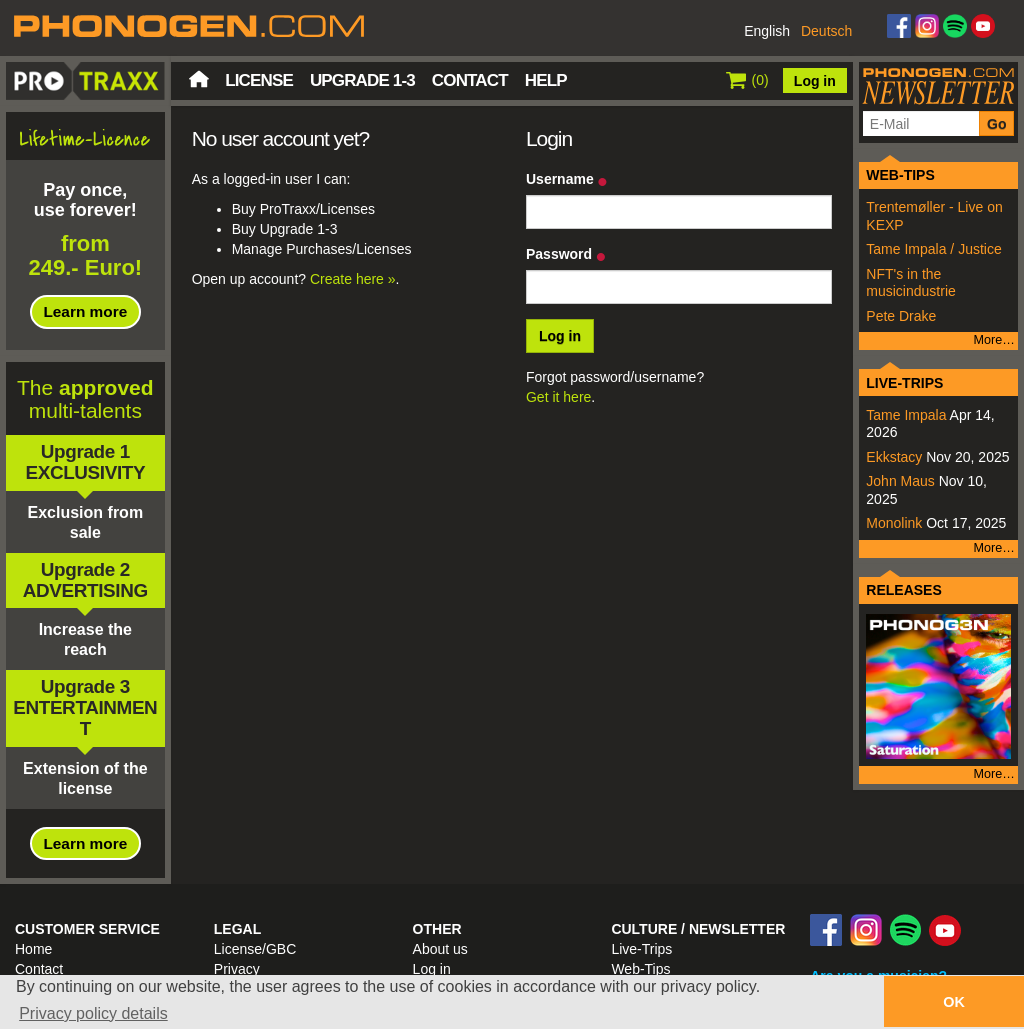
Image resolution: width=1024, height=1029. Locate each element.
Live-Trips (641, 949)
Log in (815, 81)
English (767, 31)
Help (546, 80)
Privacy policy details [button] (93, 1013)
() (747, 80)
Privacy (237, 969)
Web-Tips (640, 969)
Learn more (85, 311)
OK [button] (954, 1002)
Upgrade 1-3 (362, 80)
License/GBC (255, 949)
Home (199, 79)
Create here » (353, 279)
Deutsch (826, 31)
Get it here (558, 397)
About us (440, 949)
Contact (470, 80)
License (259, 80)
